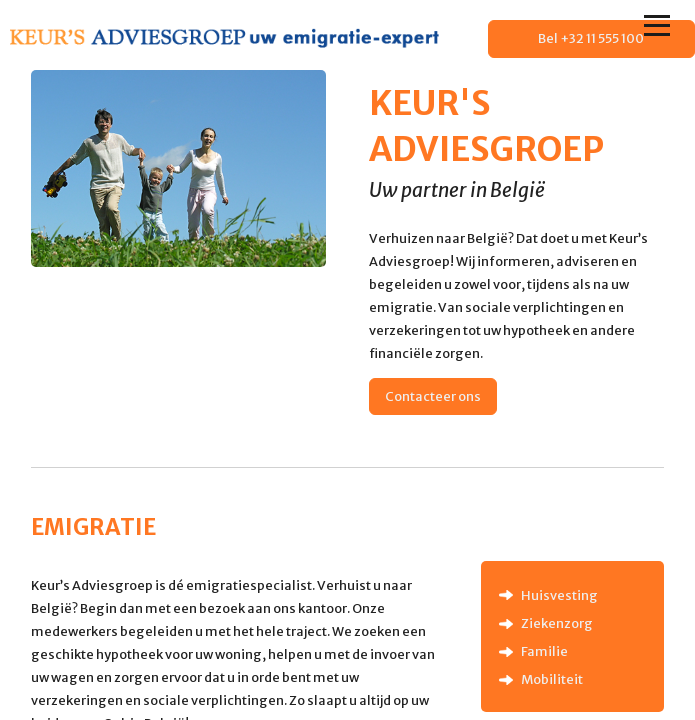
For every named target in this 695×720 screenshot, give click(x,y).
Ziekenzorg (557, 623)
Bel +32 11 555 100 (591, 38)
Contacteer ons (433, 396)
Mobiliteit (552, 679)
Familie (544, 651)
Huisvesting (559, 595)
